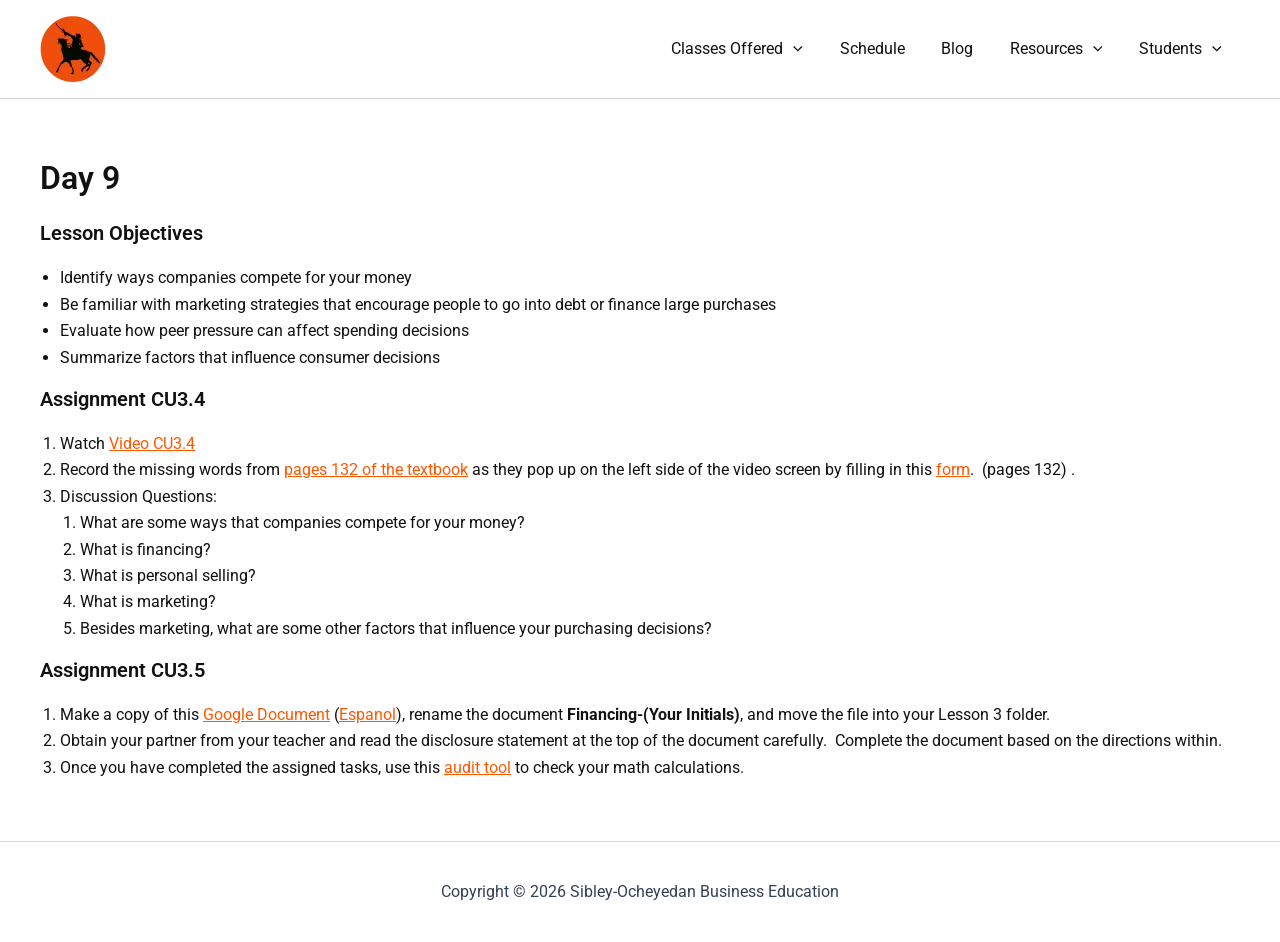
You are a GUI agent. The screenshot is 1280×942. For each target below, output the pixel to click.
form (953, 469)
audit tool (477, 767)
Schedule (888, 48)
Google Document (266, 714)
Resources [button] (1063, 49)
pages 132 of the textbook (376, 469)
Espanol (367, 714)
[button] (814, 49)
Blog (969, 48)
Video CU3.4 (152, 443)
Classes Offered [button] (758, 49)
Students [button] (1182, 49)
